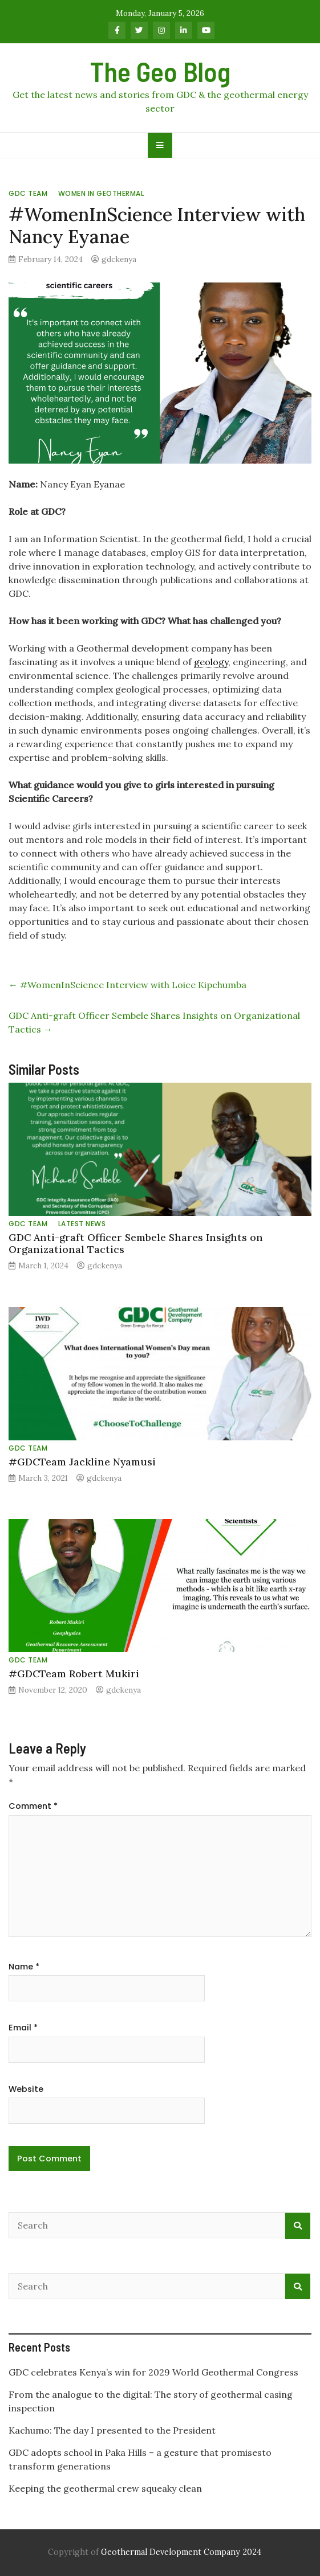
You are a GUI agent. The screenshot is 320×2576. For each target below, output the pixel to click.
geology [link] (211, 661)
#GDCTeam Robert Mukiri (74, 1673)
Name (24, 1967)
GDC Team (28, 193)
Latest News (82, 1223)
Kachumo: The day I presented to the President (112, 2430)
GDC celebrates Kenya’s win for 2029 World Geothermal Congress (153, 2372)
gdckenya (119, 259)
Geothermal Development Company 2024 (181, 2552)
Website (26, 2089)
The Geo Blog (160, 71)
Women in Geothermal (101, 193)
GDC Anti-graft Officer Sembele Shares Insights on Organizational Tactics (136, 1243)
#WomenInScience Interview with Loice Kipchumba (127, 984)
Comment (33, 1806)
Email (23, 2028)
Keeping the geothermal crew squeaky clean (106, 2488)
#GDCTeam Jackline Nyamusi (82, 1461)
